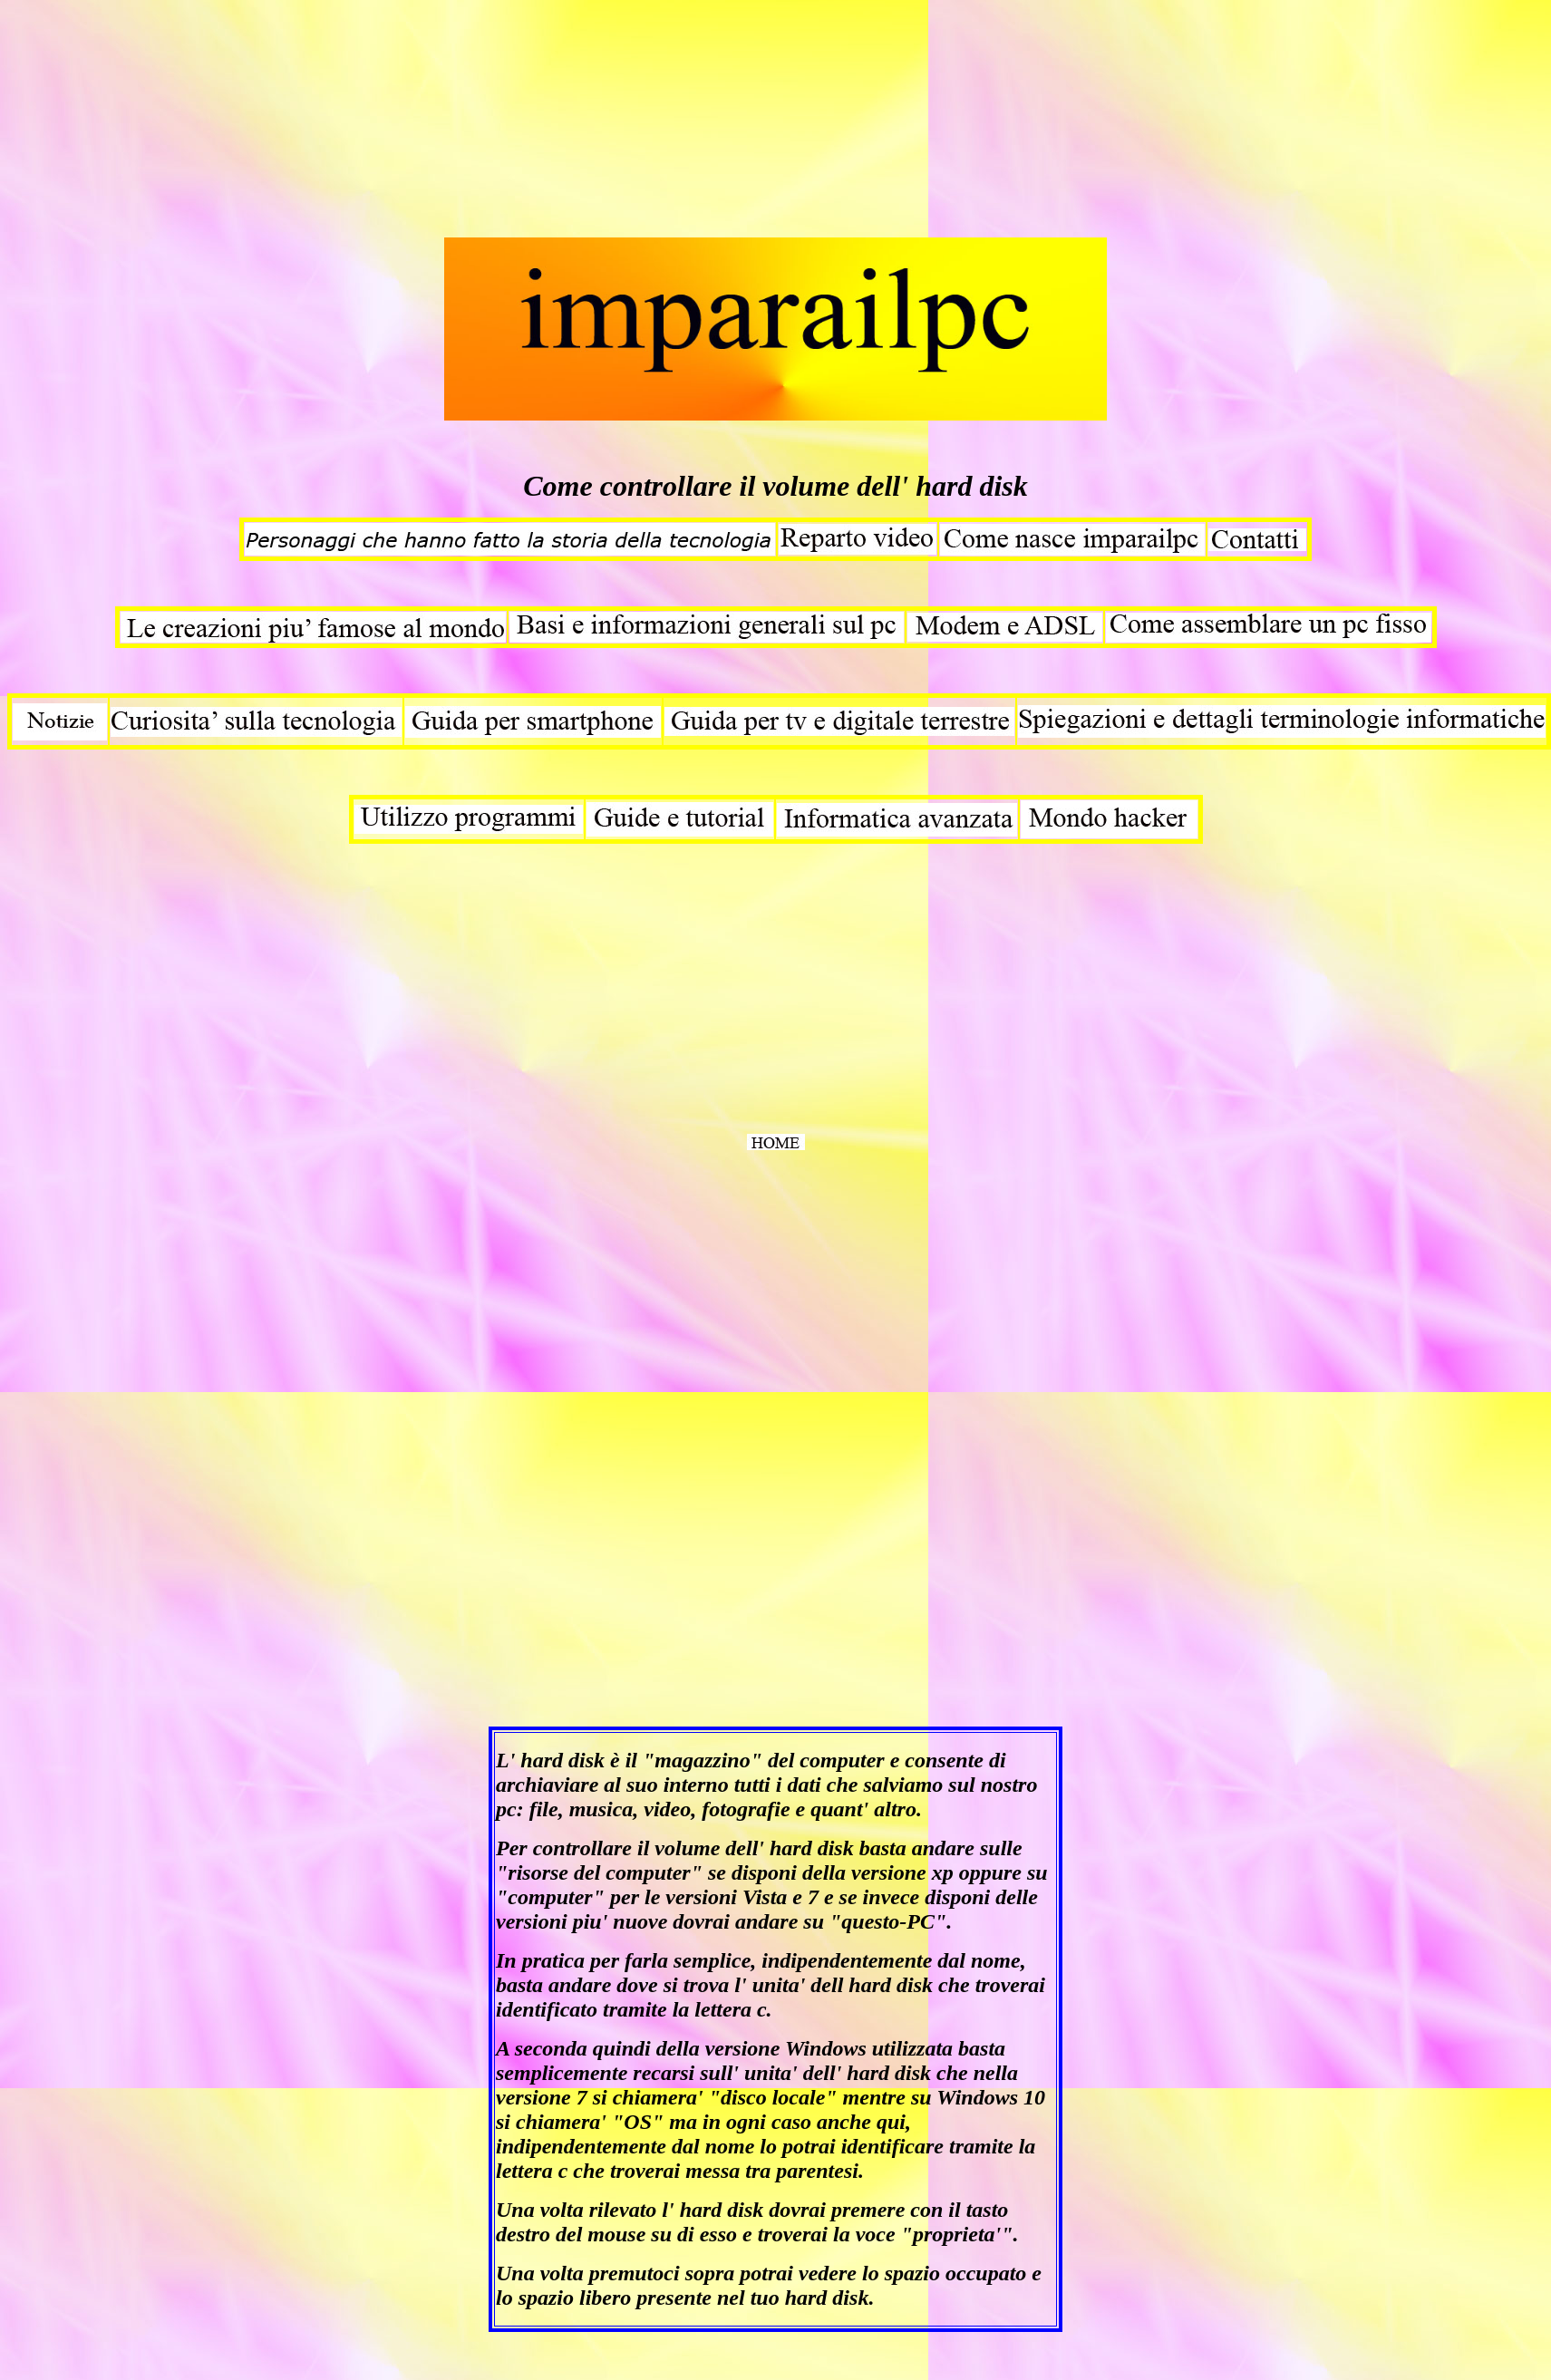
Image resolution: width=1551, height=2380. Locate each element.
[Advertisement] (143, 120)
